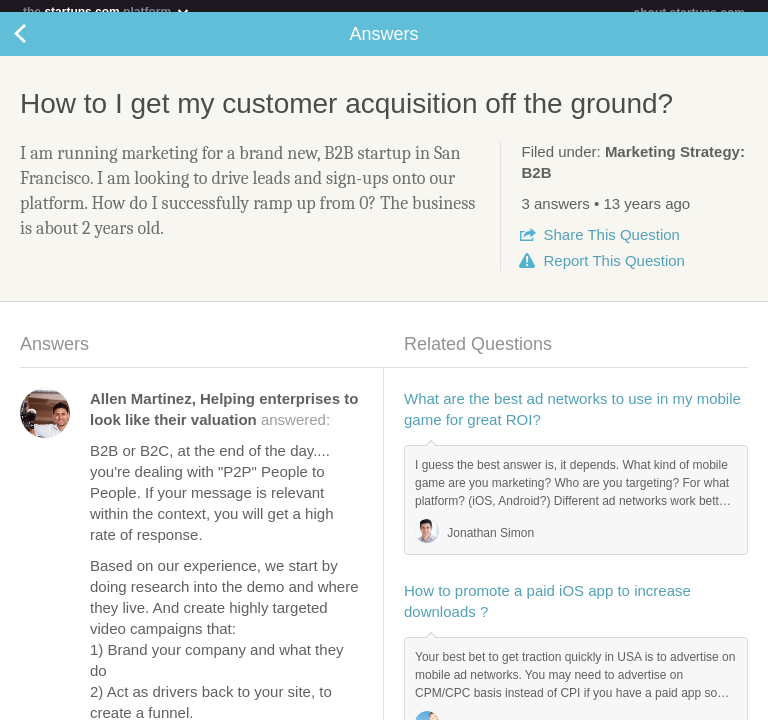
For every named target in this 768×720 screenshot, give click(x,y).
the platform (107, 11)
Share (611, 246)
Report (613, 272)
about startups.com (689, 13)
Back (40, 46)
